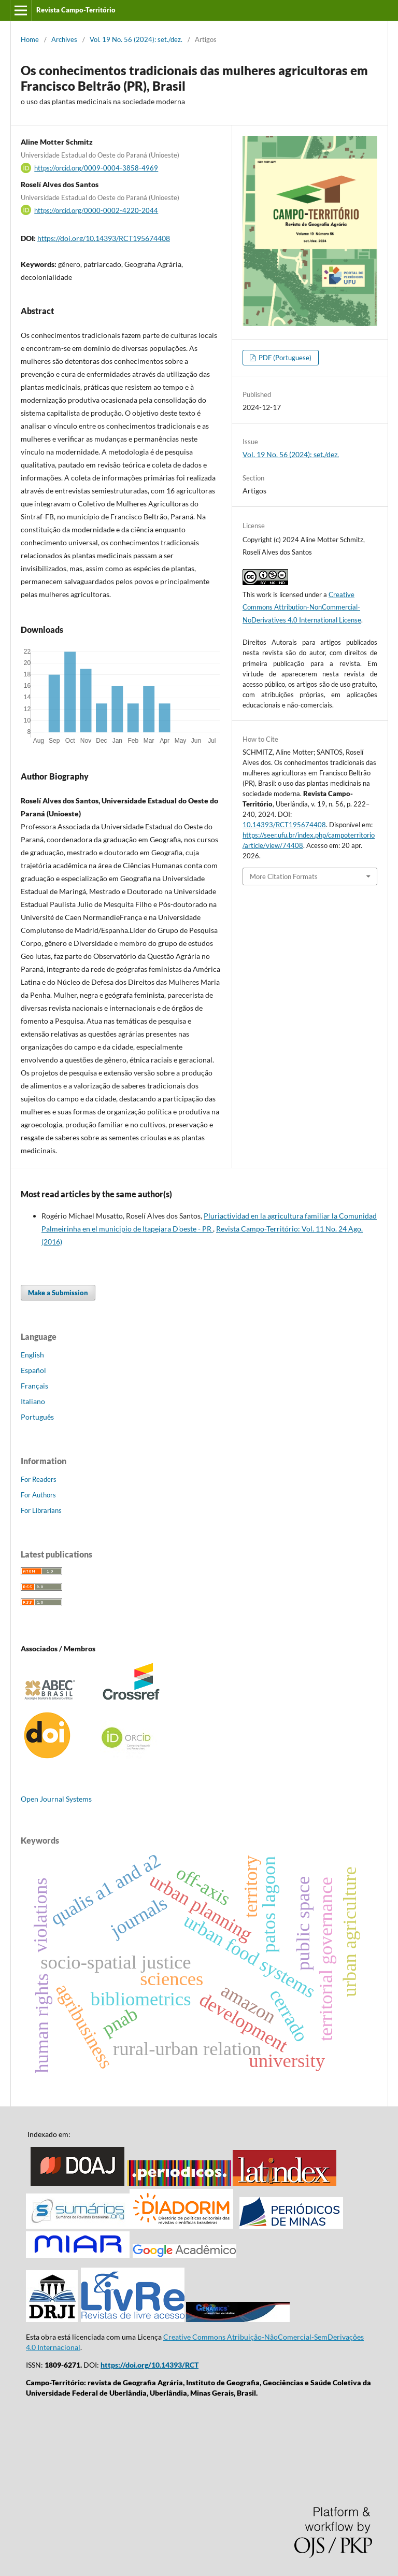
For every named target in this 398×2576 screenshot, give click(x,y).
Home (30, 39)
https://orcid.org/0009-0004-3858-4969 (96, 168)
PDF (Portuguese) (284, 357)
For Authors (38, 1495)
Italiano (33, 1401)
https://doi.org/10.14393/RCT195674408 (103, 238)
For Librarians (41, 1510)
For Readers (38, 1479)
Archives (64, 39)
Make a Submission (58, 1293)
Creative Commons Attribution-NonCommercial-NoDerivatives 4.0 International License (302, 607)
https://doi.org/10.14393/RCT (149, 2364)
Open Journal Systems (56, 1798)
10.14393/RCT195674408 (284, 824)
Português (37, 1416)
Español (33, 1370)
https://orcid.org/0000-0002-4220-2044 (96, 210)
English (32, 1354)
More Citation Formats (284, 876)
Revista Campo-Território (76, 10)
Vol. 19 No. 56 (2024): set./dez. (136, 39)
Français (34, 1385)
